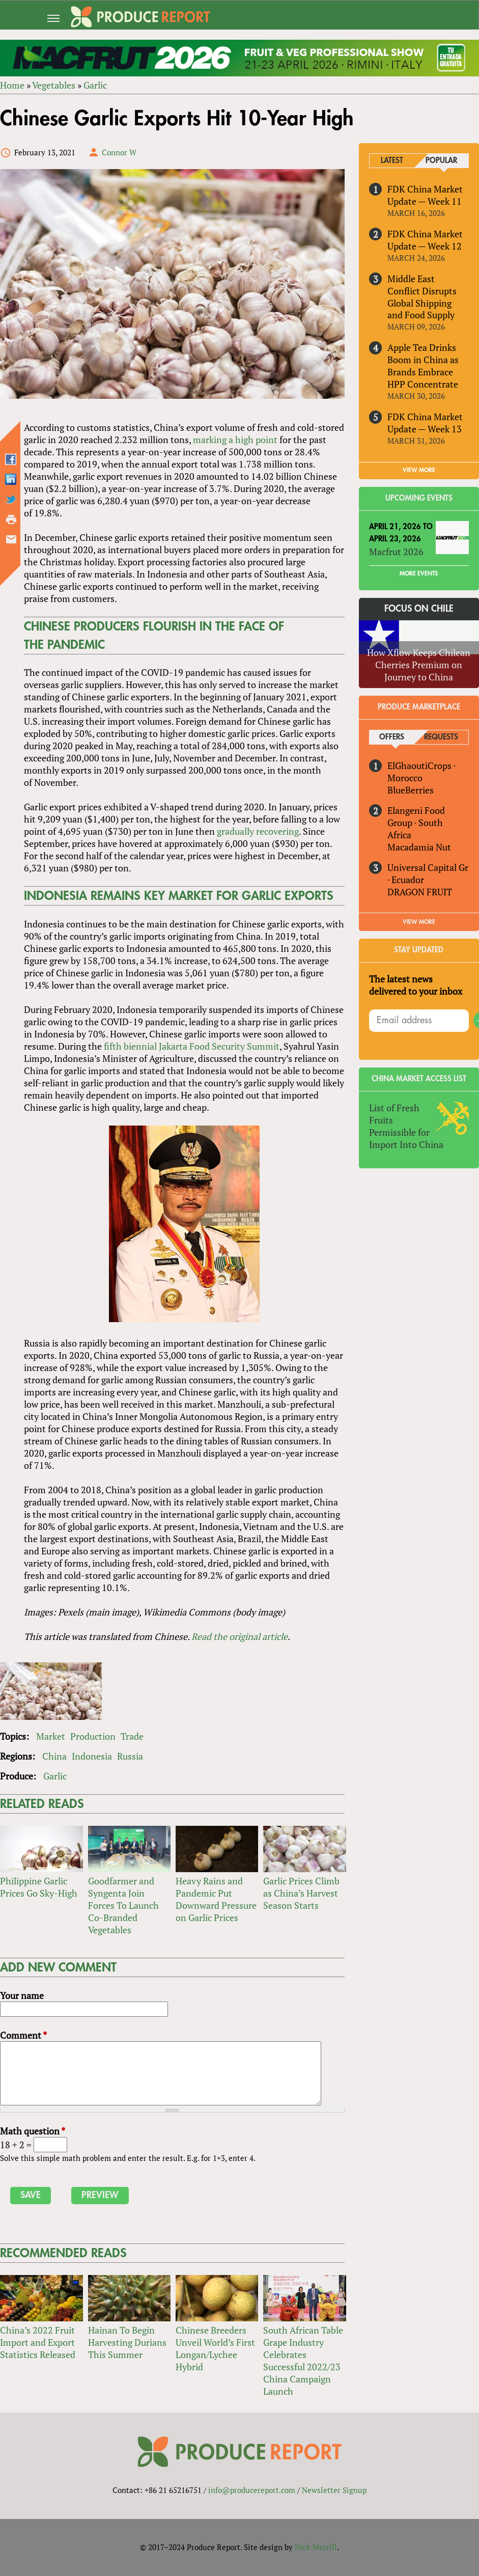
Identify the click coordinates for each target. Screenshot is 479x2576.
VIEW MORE (419, 470)
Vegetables (53, 85)
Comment (23, 2035)
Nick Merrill (316, 2547)
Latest (392, 161)
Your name (22, 1995)
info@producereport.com (251, 2490)
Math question (32, 2131)
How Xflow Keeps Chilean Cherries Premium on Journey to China (419, 664)
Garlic (95, 85)
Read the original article (239, 1636)
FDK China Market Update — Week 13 (425, 422)
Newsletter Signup (334, 2490)
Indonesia (92, 1756)
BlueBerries (410, 790)
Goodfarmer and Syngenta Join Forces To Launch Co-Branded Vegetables (123, 1905)
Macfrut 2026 (396, 551)
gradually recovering (258, 831)
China (54, 1756)
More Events (419, 573)
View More (419, 922)
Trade (132, 1736)
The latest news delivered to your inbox (415, 985)
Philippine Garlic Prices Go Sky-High (38, 1887)
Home (12, 85)
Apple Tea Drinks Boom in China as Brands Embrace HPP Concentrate (423, 366)
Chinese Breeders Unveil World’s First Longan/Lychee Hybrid (215, 2348)
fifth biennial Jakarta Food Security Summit (191, 1046)
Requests (441, 737)
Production (93, 1736)
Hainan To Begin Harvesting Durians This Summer (127, 2342)
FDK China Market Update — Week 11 (425, 195)
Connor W (119, 152)
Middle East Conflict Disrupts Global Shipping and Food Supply (422, 296)
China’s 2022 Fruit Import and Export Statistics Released (37, 2342)
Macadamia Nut (419, 847)
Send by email (11, 539)
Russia (130, 1756)
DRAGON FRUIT (419, 892)
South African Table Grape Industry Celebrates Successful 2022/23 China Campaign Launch (303, 2360)
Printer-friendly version (11, 519)
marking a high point (235, 439)
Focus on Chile (419, 608)
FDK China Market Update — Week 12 (425, 240)
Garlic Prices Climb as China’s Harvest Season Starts (301, 1893)
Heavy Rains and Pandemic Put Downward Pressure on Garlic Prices (216, 1899)
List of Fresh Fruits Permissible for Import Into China (406, 1126)
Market (50, 1736)
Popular (441, 161)
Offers (391, 737)
